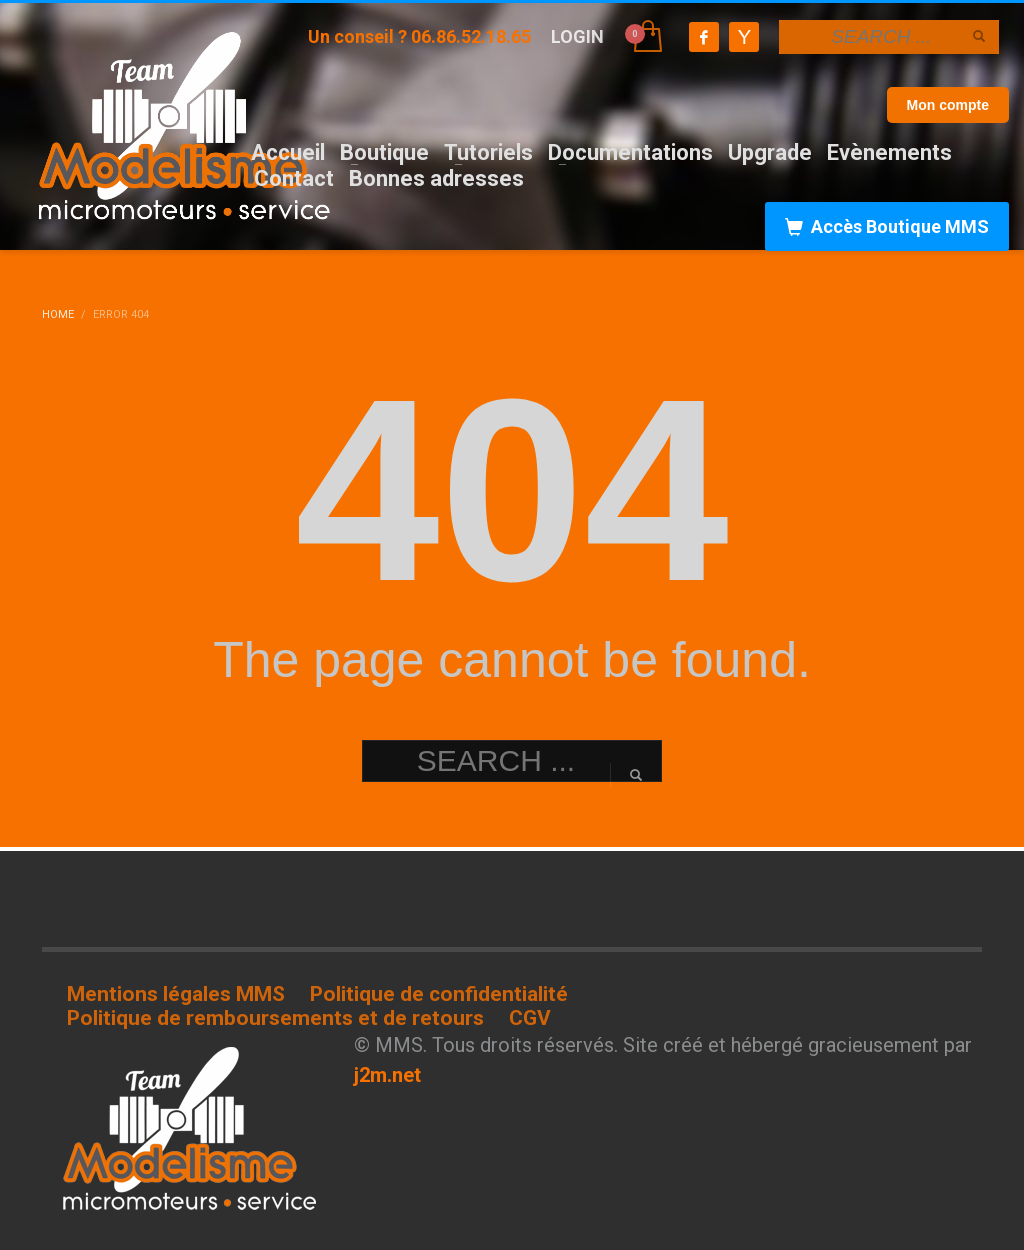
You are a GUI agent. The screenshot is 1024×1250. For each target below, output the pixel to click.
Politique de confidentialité (439, 994)
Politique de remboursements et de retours (275, 1018)
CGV (530, 1018)
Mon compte (948, 105)
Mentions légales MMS (176, 994)
